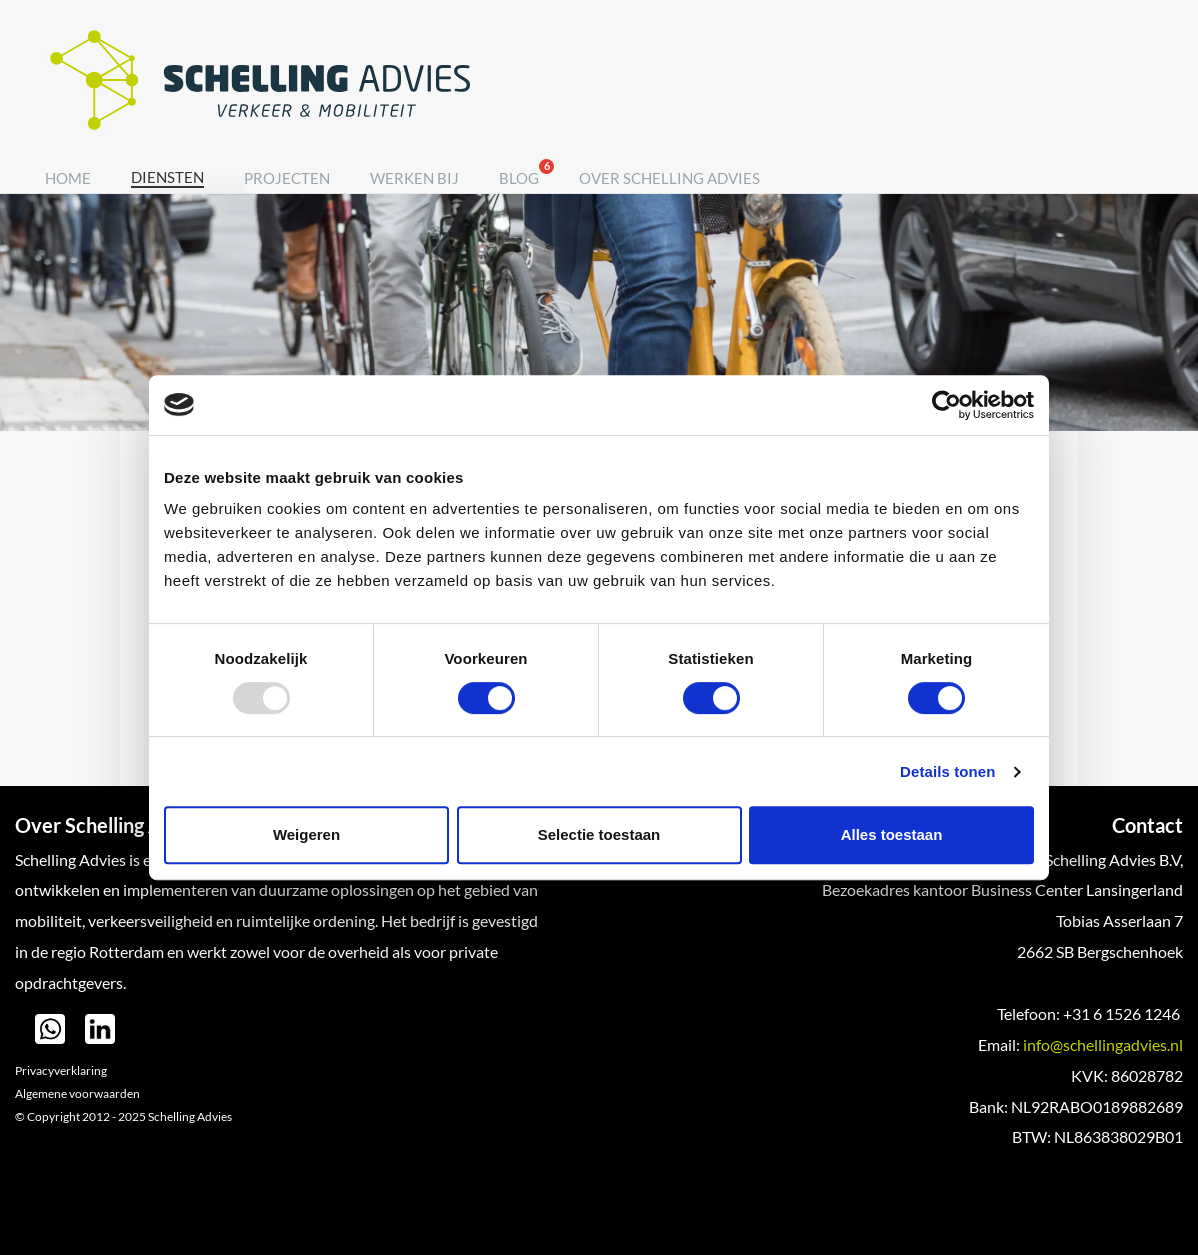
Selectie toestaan (599, 834)
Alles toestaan (892, 834)
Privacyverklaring (61, 1070)
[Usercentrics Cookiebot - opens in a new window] (946, 405)
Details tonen (947, 771)
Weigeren (306, 834)
